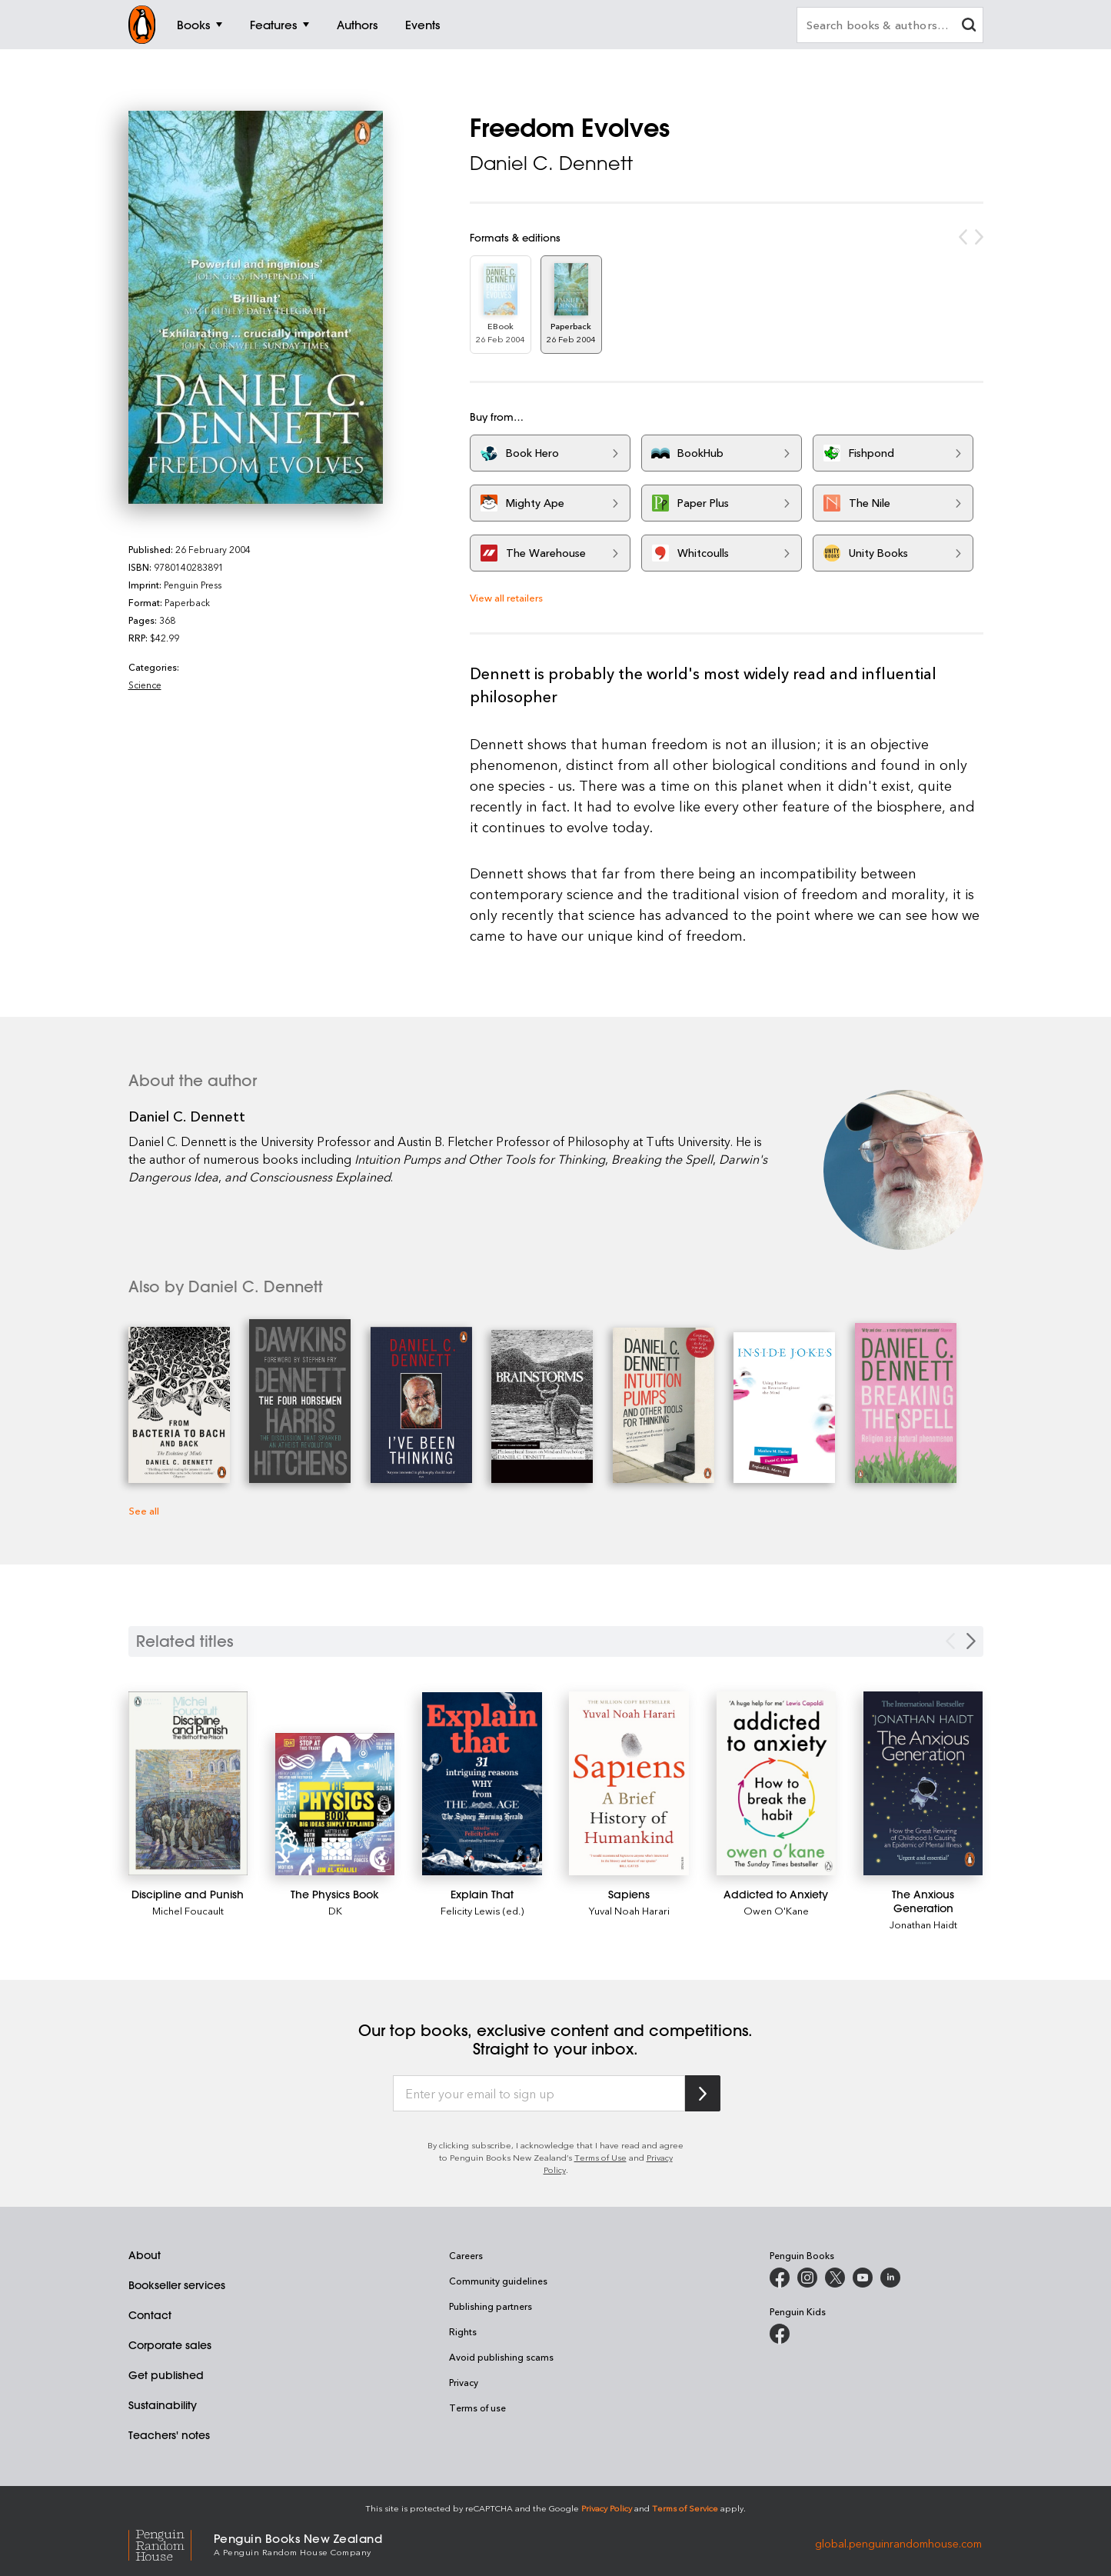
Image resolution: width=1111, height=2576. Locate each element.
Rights (463, 2331)
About (144, 2255)
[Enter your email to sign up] (539, 2093)
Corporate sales (169, 2345)
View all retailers (506, 597)
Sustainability (162, 2405)
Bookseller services (176, 2285)
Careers (466, 2255)
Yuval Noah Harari (629, 1910)
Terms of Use (600, 2157)
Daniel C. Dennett (551, 163)
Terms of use (477, 2407)
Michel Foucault (188, 1910)
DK (335, 1910)
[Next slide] (971, 1641)
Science (144, 684)
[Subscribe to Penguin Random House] (702, 2093)
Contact (149, 2315)
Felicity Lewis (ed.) (482, 1910)
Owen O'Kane (776, 1910)
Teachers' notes (169, 2435)
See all (143, 1510)
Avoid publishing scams (501, 2357)
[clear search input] (969, 26)
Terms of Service (685, 2507)
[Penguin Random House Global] (171, 2543)
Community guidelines (498, 2281)
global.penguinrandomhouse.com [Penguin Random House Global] (898, 2543)
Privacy (463, 2382)
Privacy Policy (606, 2507)
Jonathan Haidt (923, 1924)
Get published (166, 2375)
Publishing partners (490, 2306)
